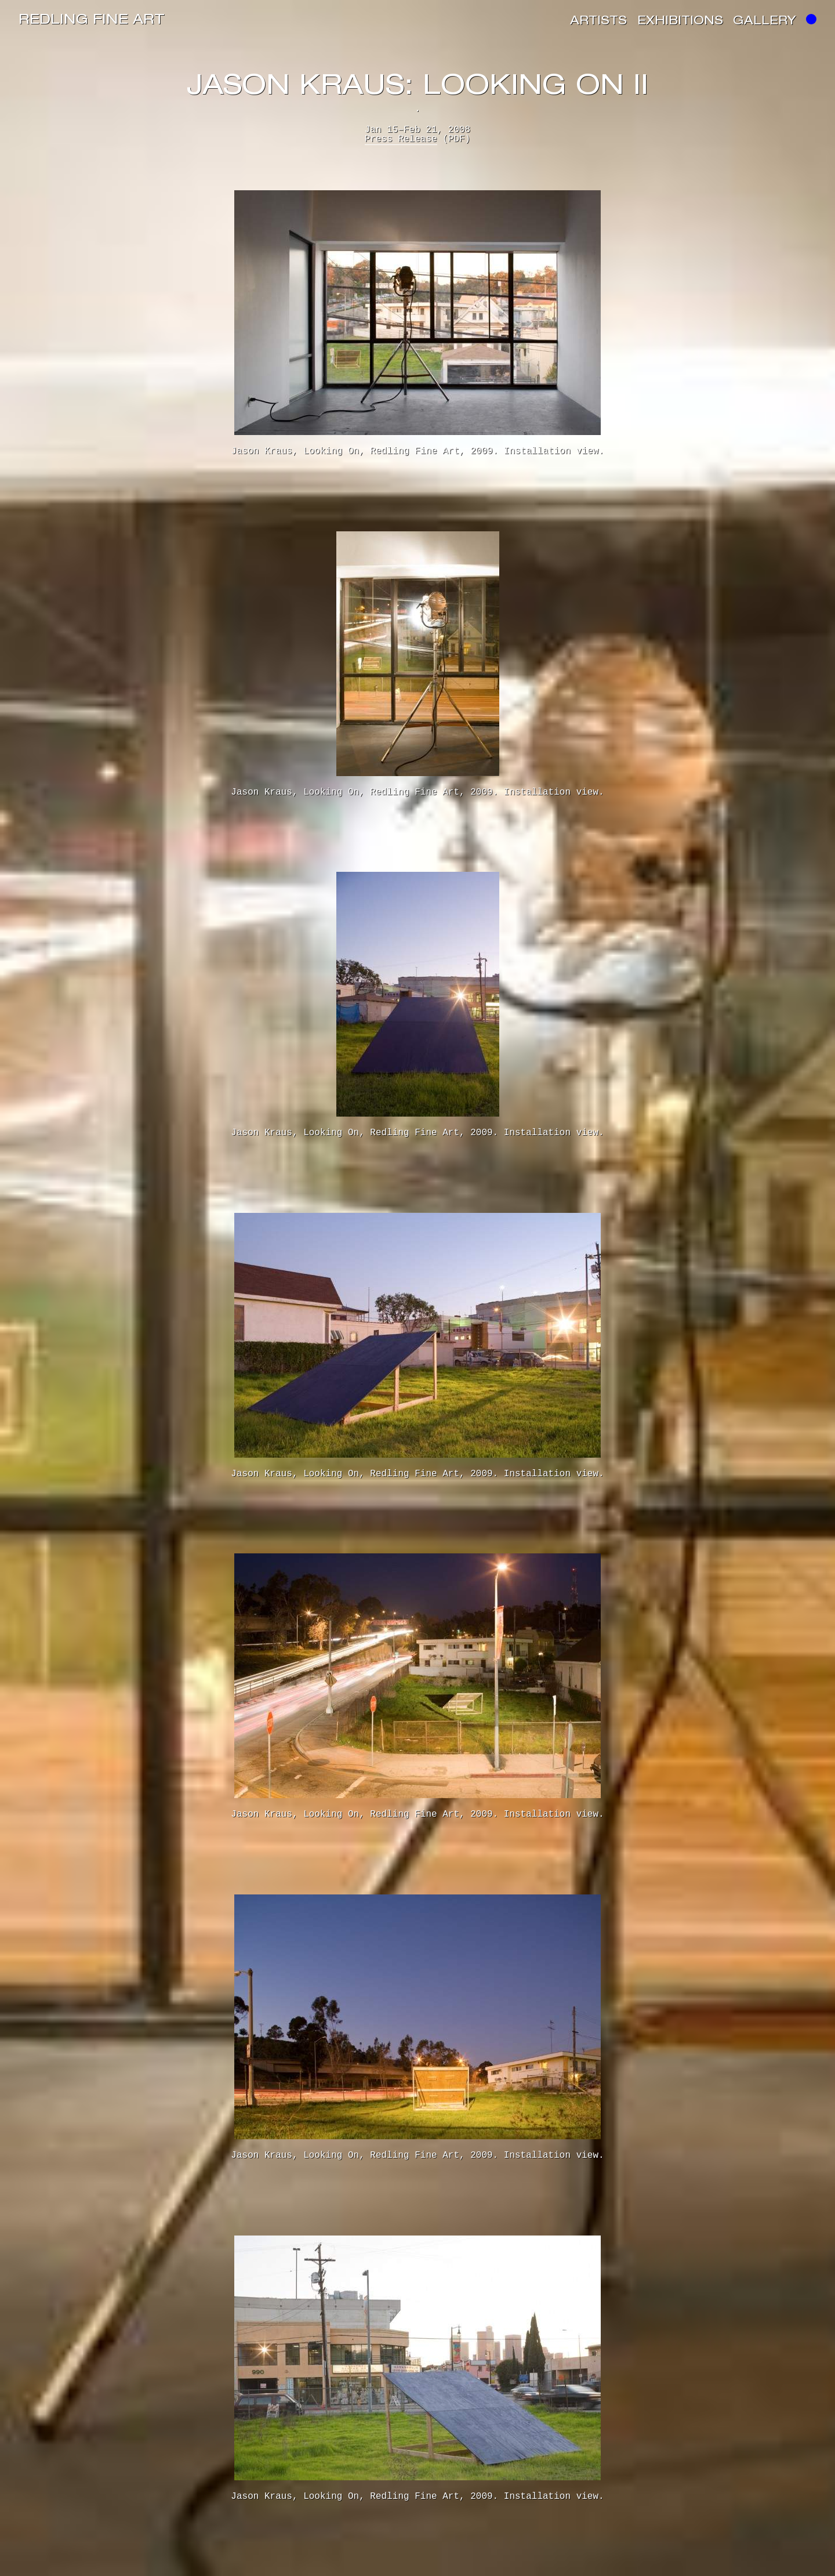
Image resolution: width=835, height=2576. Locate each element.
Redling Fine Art (92, 21)
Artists (598, 22)
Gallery (764, 22)
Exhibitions (680, 22)
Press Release (401, 139)
